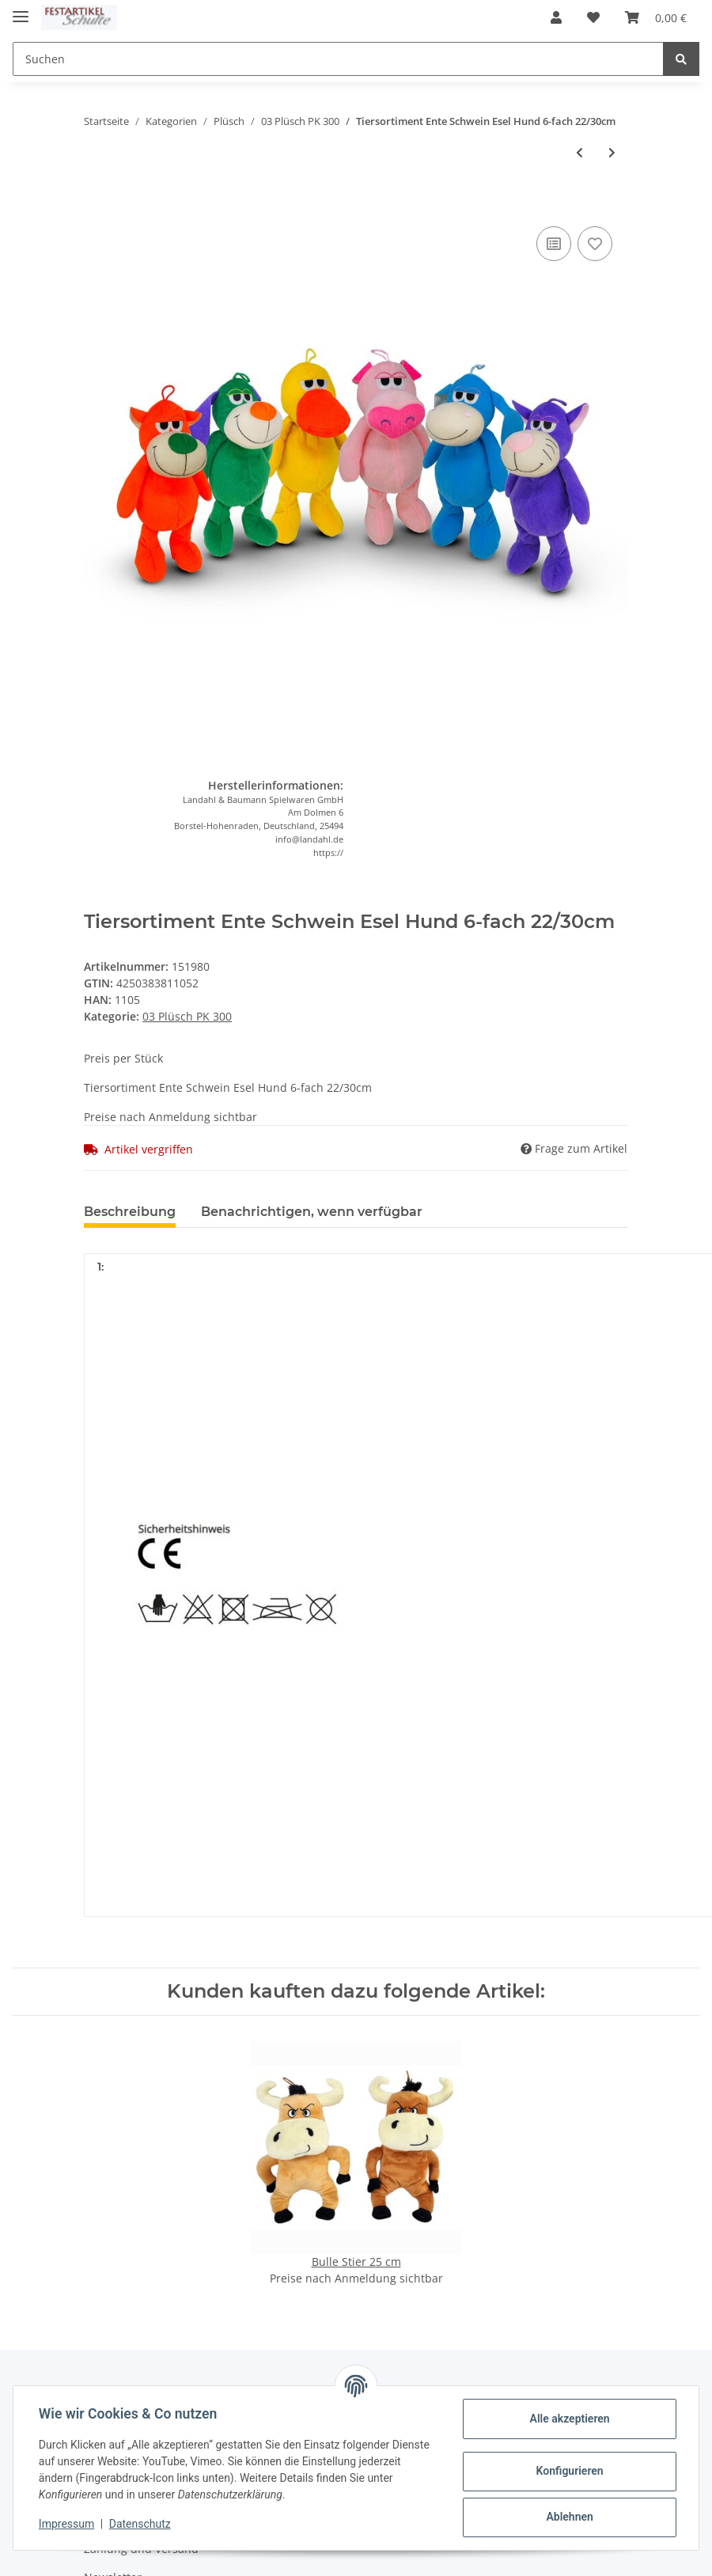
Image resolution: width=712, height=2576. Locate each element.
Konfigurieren (569, 2470)
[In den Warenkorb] (96, 198)
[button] (556, 17)
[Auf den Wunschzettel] (595, 243)
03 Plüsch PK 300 (187, 1016)
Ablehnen (569, 2516)
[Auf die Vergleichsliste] (553, 243)
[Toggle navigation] (20, 10)
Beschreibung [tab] (130, 1211)
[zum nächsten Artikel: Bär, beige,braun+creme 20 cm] (612, 152)
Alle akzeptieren (569, 2418)
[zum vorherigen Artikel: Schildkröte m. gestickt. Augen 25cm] (579, 152)
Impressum (66, 2523)
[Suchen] (338, 59)
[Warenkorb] (655, 17)
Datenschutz (140, 2523)
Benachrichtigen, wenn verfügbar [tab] (311, 1211)
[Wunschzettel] (593, 17)
